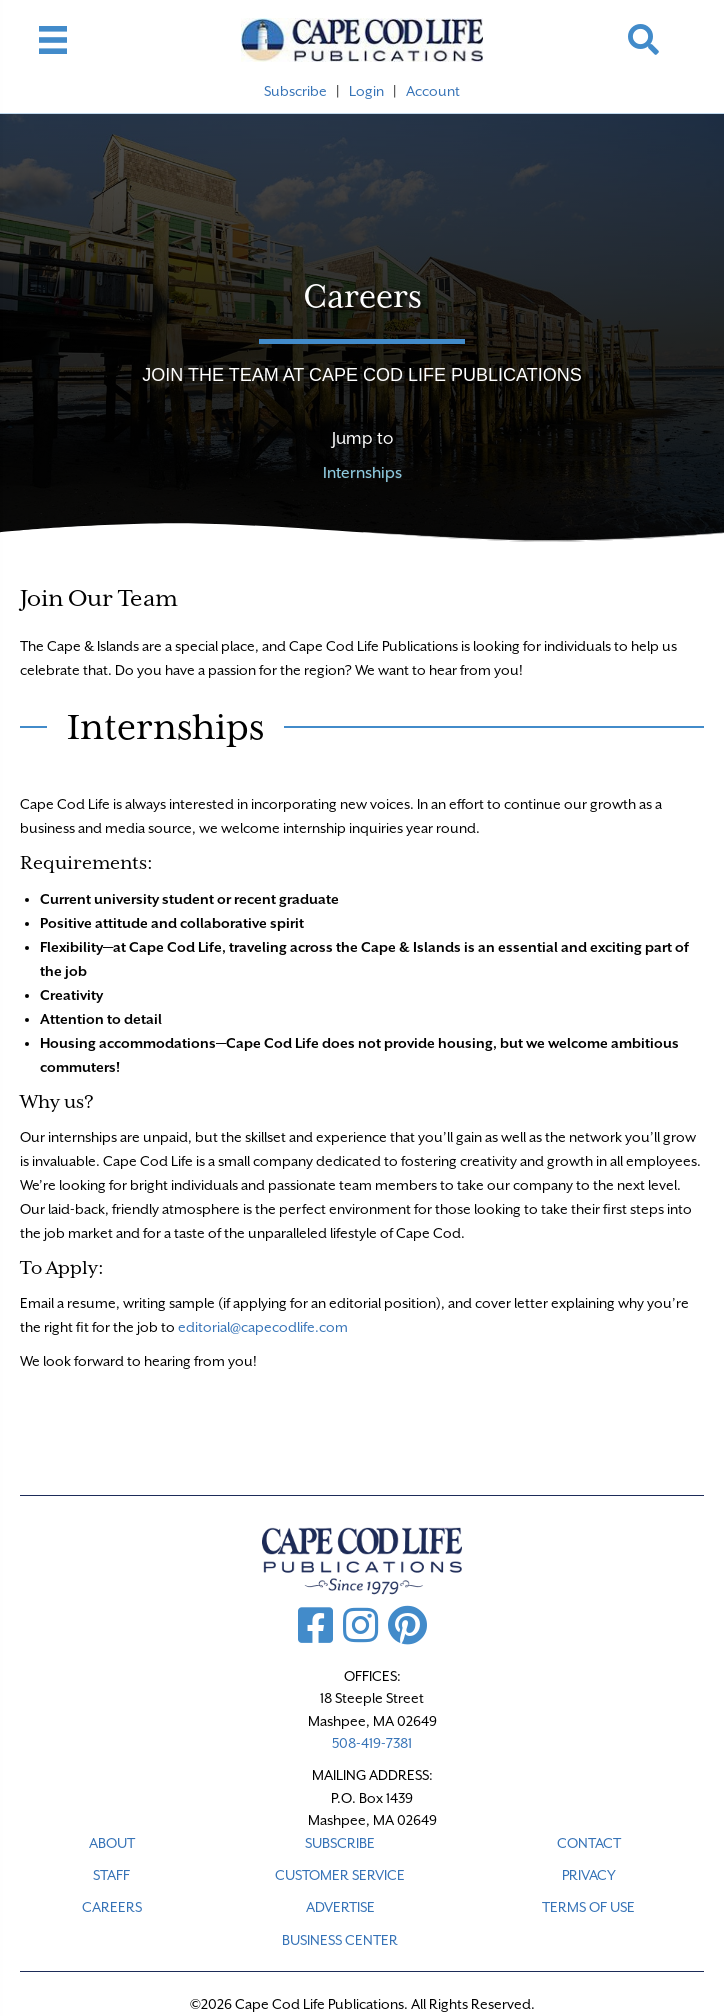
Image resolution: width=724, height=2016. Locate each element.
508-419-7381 (372, 1743)
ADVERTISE (340, 1907)
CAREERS (112, 1907)
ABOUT (112, 1843)
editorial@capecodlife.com (263, 1327)
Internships (362, 473)
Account (433, 91)
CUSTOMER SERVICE (340, 1875)
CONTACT (589, 1843)
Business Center (340, 1940)
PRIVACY (589, 1875)
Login (366, 91)
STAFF (111, 1875)
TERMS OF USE (588, 1907)
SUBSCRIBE (340, 1843)
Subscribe (295, 91)
